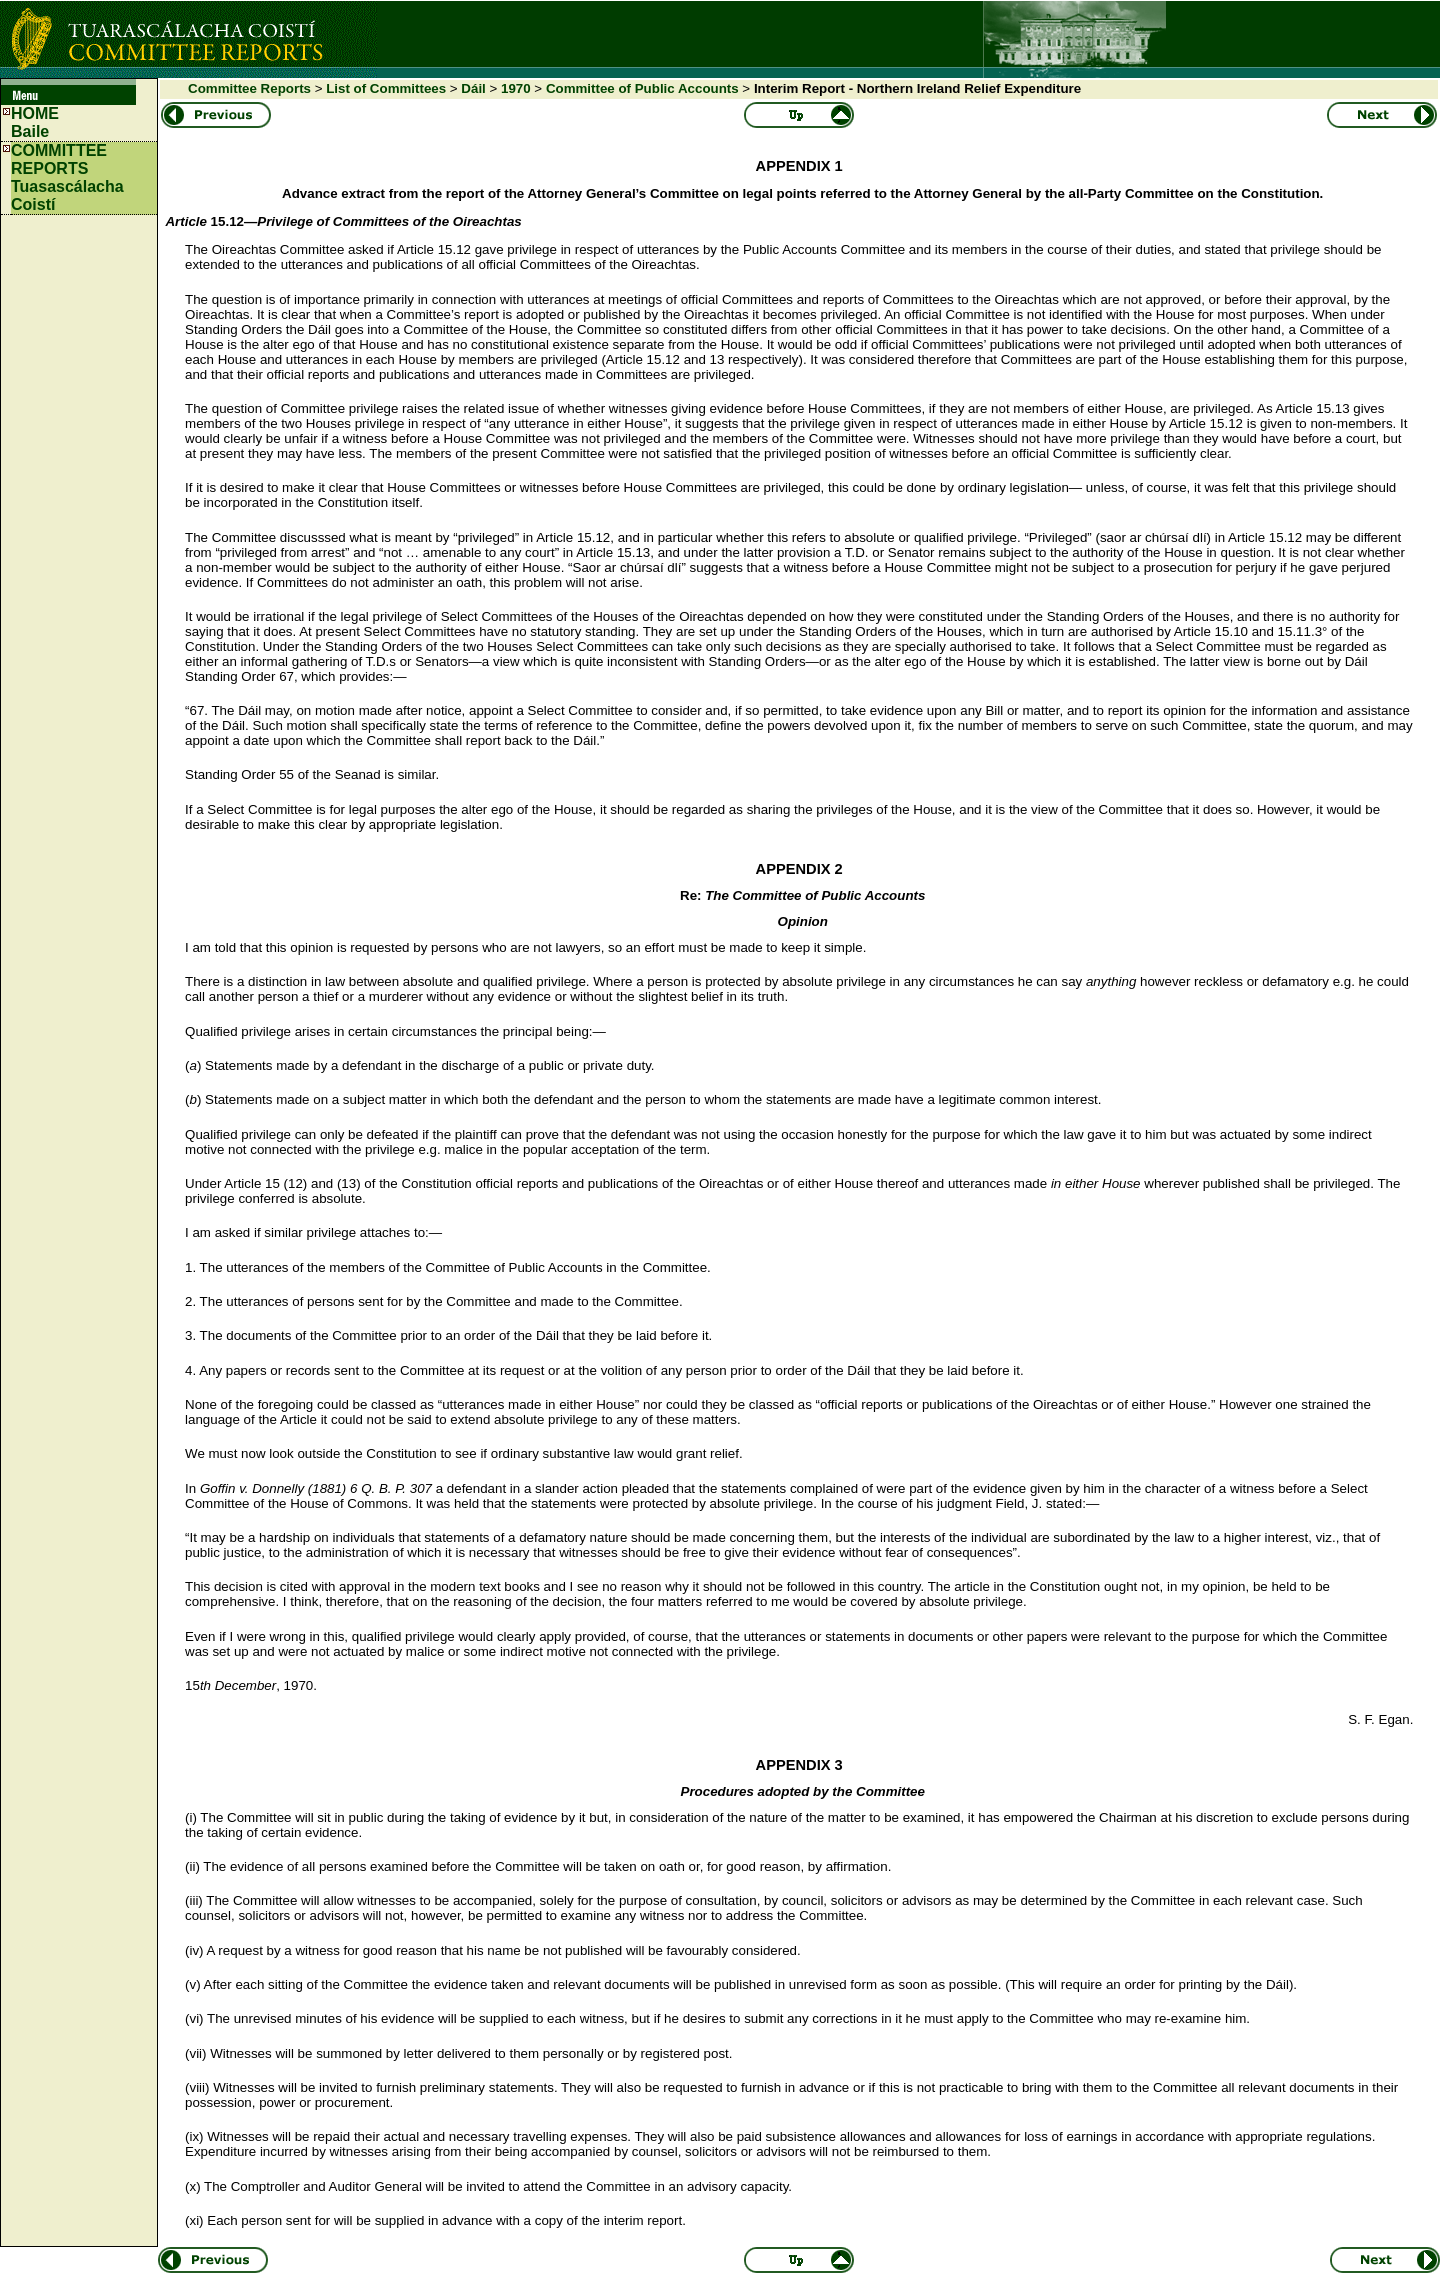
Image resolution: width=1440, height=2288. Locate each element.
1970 (516, 88)
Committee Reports (249, 88)
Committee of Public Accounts (642, 88)
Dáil (473, 88)
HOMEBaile (35, 122)
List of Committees (386, 88)
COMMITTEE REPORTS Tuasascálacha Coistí (67, 177)
